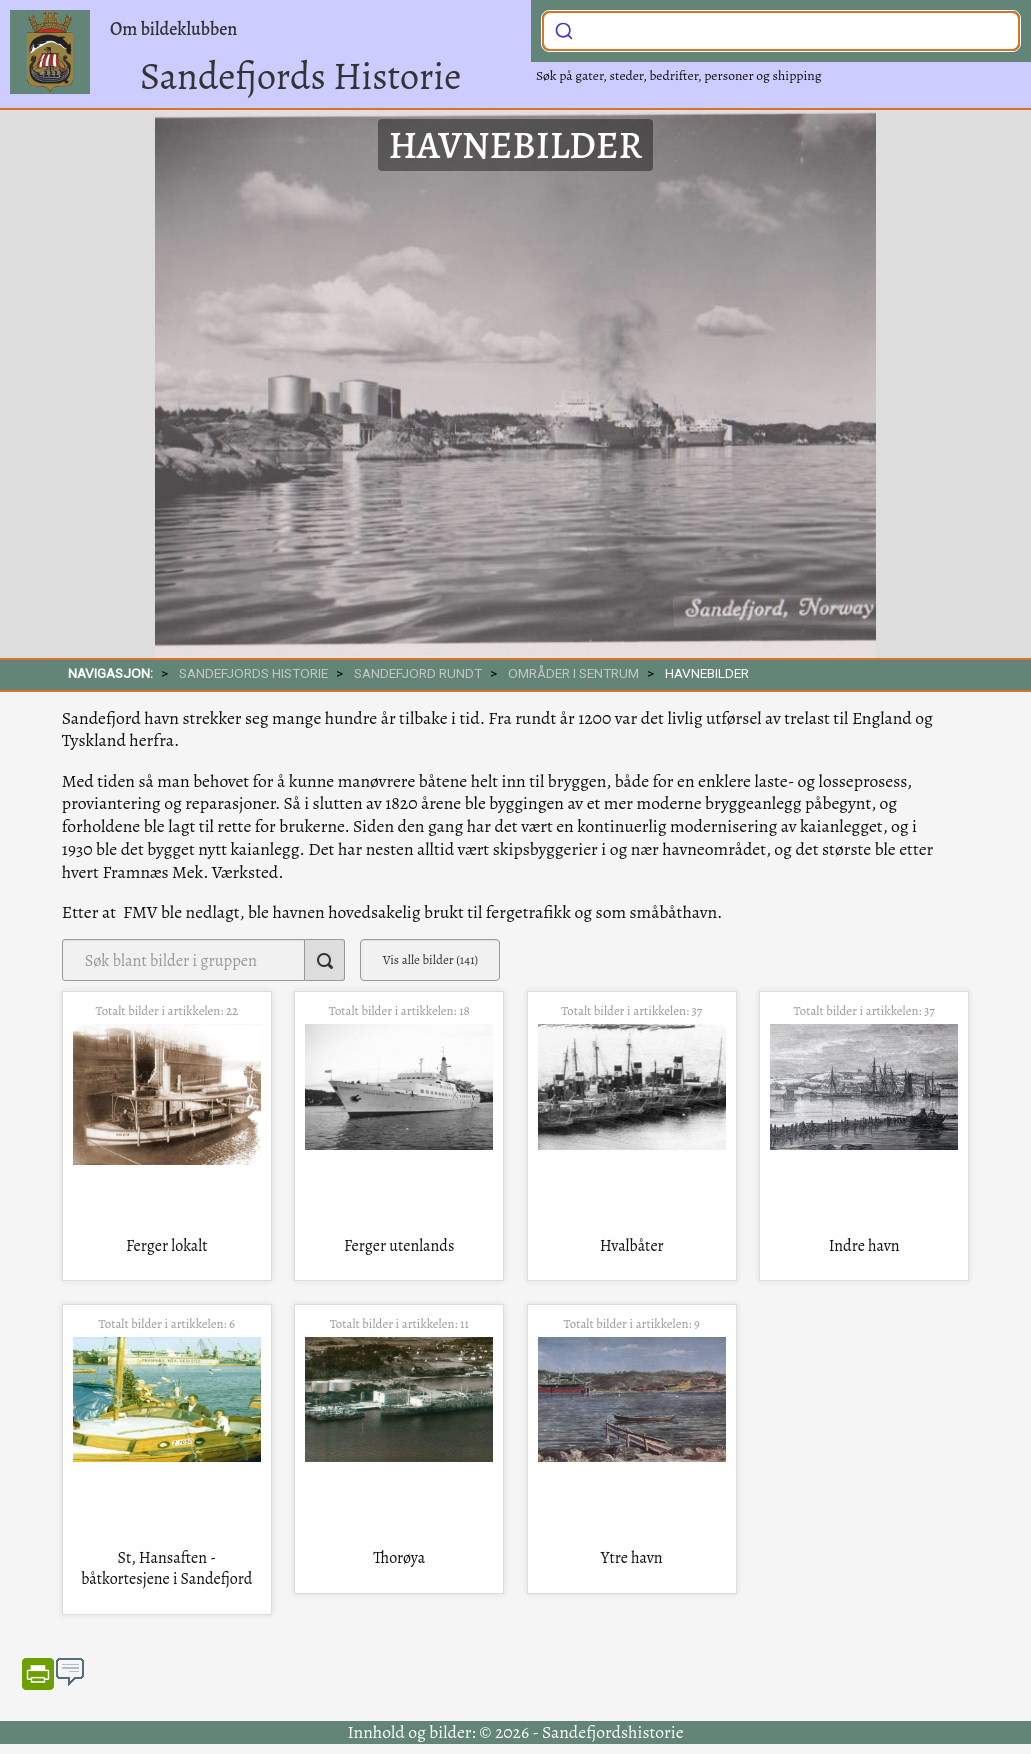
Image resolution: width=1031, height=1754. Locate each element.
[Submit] (564, 29)
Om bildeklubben (173, 29)
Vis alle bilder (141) (430, 959)
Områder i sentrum (573, 673)
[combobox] (781, 31)
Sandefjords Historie (300, 76)
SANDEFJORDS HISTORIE (253, 673)
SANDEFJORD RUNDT (418, 673)
